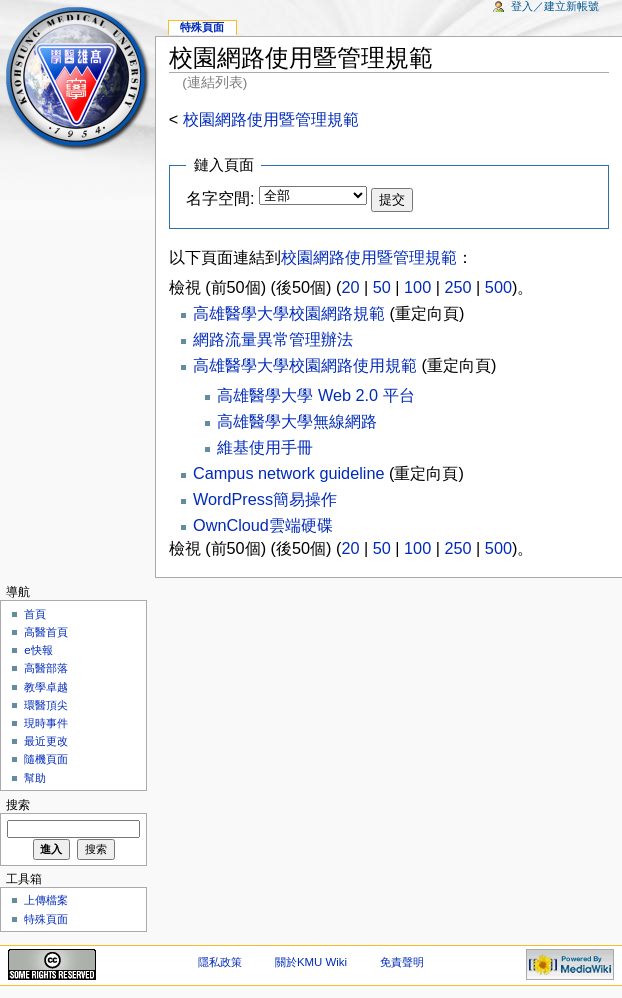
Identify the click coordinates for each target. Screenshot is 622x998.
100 (417, 287)
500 (498, 287)
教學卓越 (46, 687)
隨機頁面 (46, 759)
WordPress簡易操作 (265, 499)
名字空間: (220, 198)
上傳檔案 (46, 900)
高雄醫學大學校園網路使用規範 (305, 365)
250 (457, 287)
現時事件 (46, 723)
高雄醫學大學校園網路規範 (289, 313)
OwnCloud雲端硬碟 (263, 525)
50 (382, 287)
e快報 (38, 650)
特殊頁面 (202, 27)
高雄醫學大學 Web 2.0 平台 (315, 395)
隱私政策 (220, 962)
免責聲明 (402, 962)
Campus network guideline (289, 473)
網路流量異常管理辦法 (273, 339)
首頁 (35, 614)
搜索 (18, 805)
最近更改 (46, 741)
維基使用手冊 (265, 447)
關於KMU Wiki (311, 962)
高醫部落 (46, 668)
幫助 (35, 778)
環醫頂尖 (46, 705)
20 (350, 287)
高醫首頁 (46, 632)
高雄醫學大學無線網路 (297, 421)
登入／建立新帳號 (555, 6)
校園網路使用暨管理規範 (271, 119)
